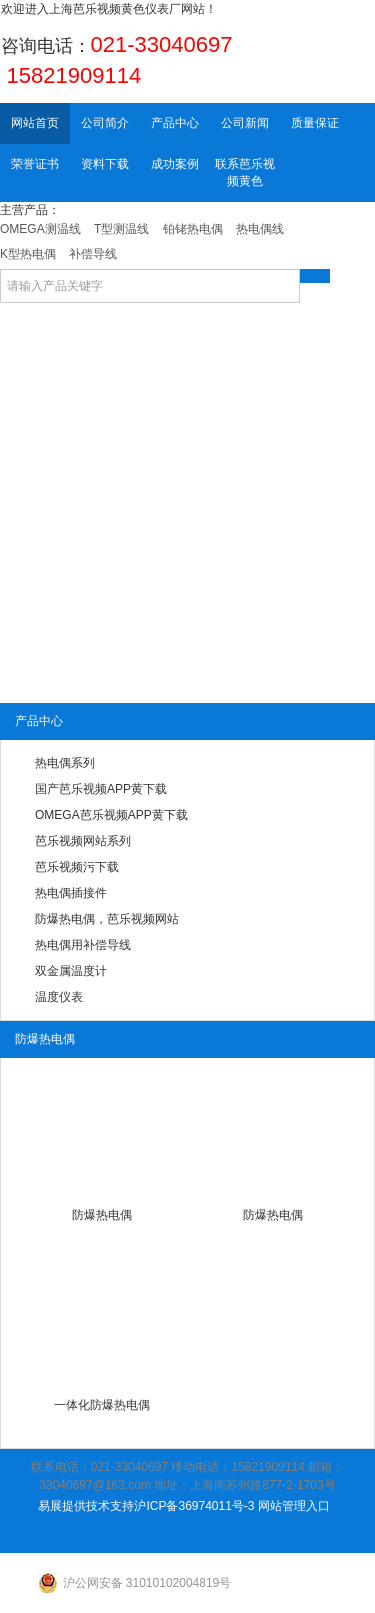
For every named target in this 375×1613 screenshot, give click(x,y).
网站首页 (35, 123)
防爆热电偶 (102, 1215)
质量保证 (315, 123)
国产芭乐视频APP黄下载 (101, 789)
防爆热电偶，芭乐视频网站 (107, 919)
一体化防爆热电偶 (102, 1405)
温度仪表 (59, 997)
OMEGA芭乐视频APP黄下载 (111, 815)
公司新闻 (245, 123)
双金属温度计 (71, 971)
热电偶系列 (65, 763)
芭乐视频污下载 (77, 867)
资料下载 (105, 164)
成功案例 (175, 164)
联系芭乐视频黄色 (245, 172)
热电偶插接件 (71, 893)
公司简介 (105, 123)
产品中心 (175, 123)
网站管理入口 (294, 1506)
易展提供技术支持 (86, 1506)
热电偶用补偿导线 (83, 945)
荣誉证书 (35, 164)
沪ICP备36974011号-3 (194, 1506)
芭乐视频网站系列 (83, 841)
